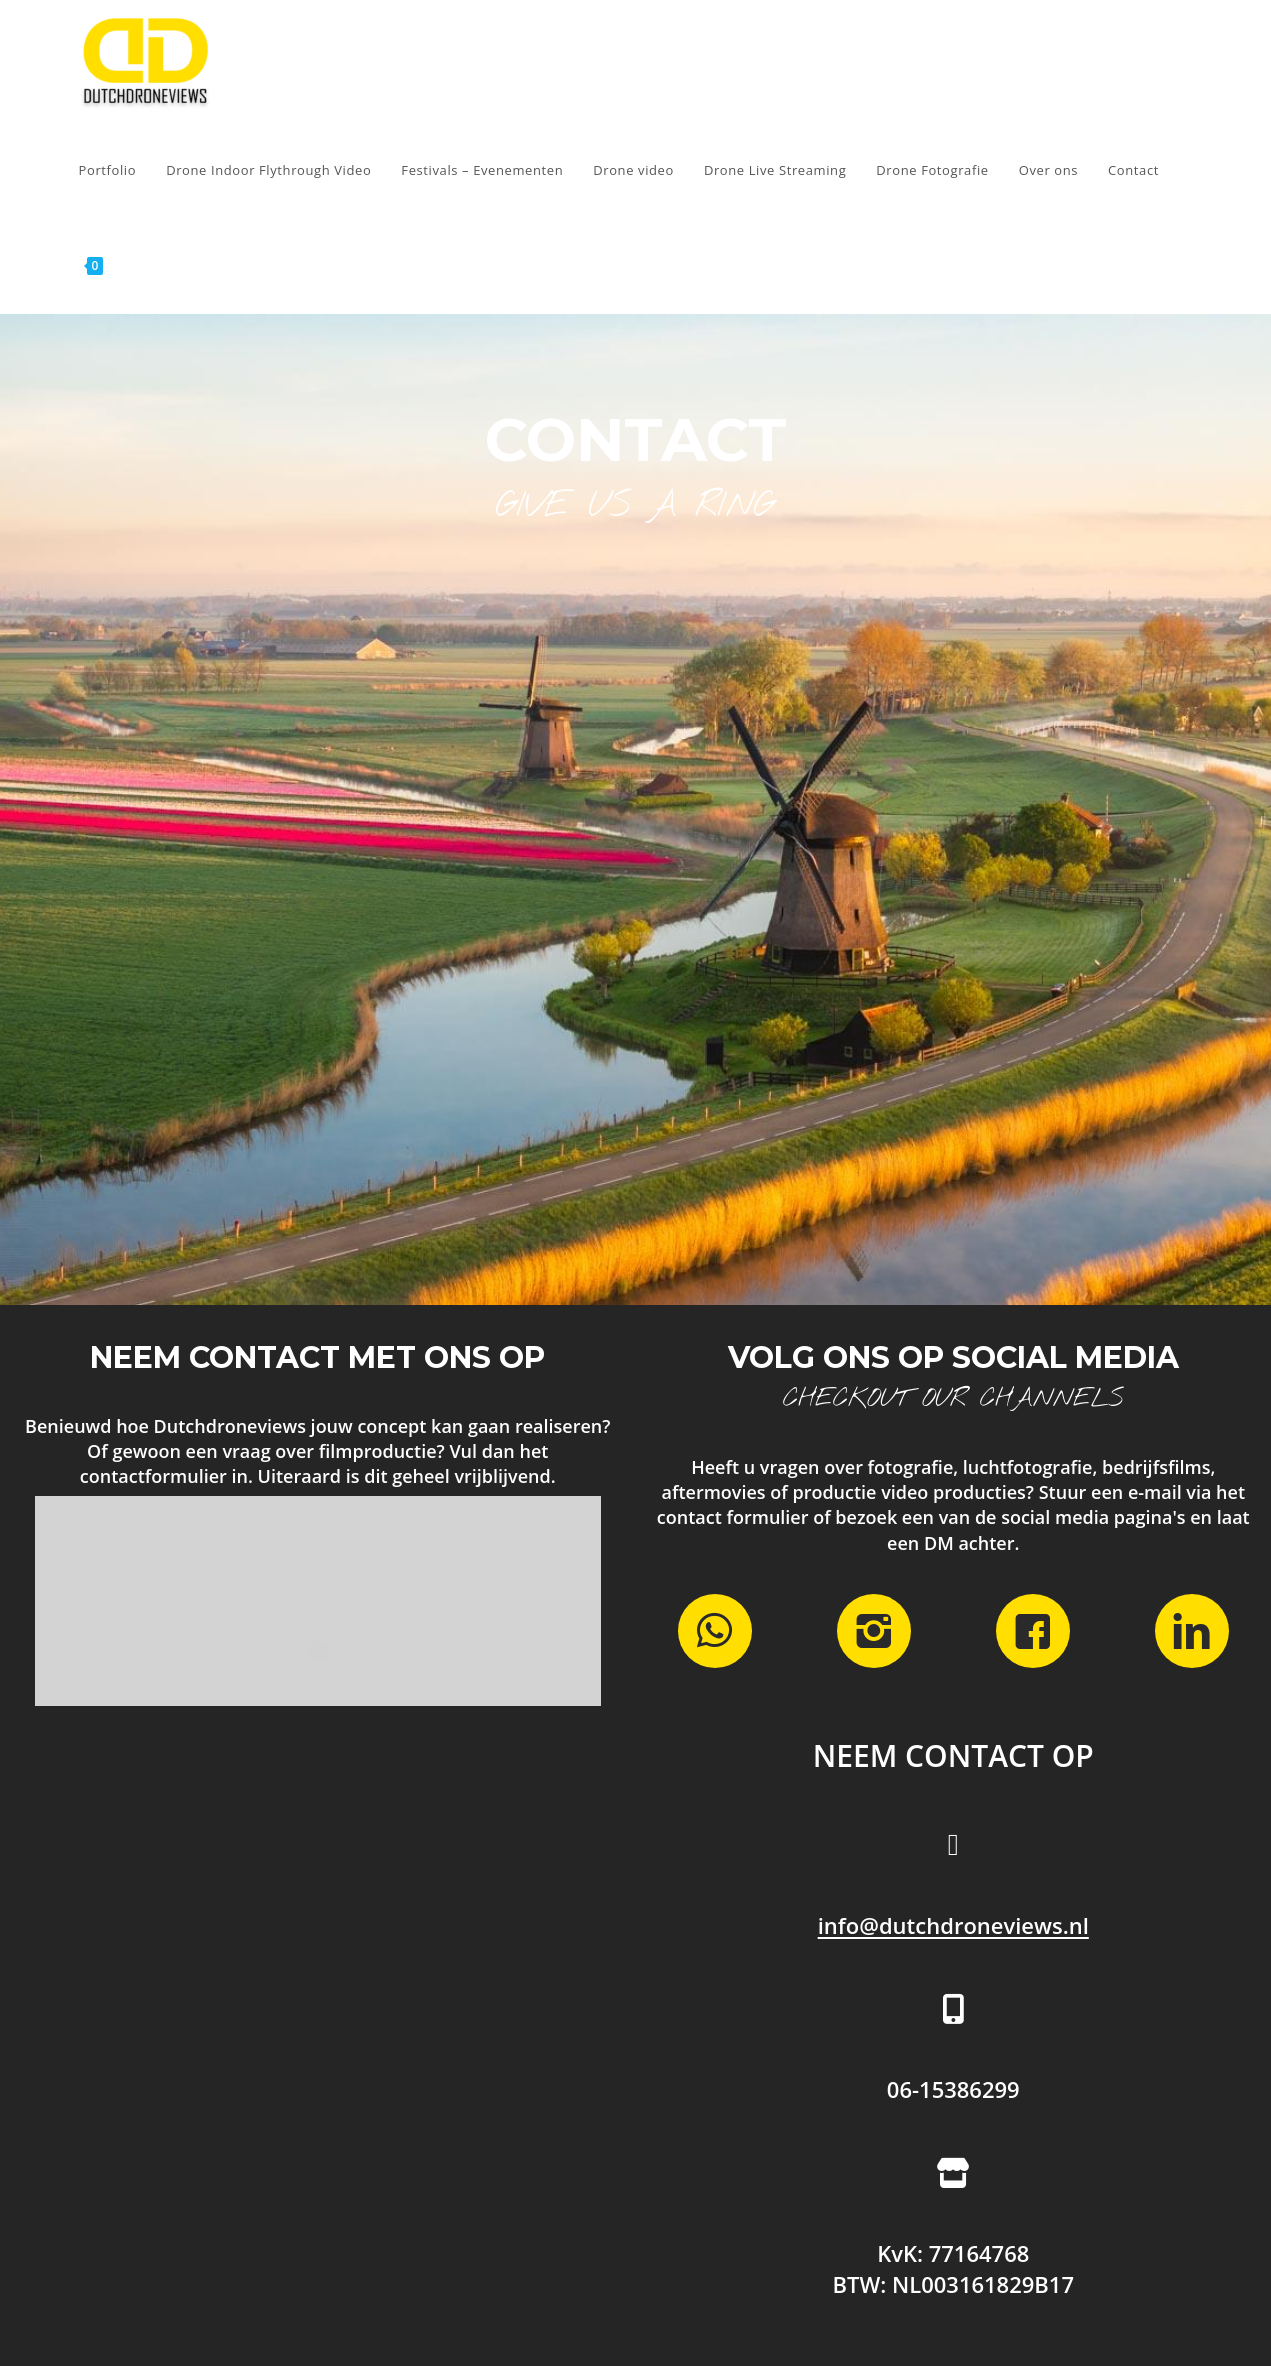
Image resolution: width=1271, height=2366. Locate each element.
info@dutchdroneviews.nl (953, 1925)
